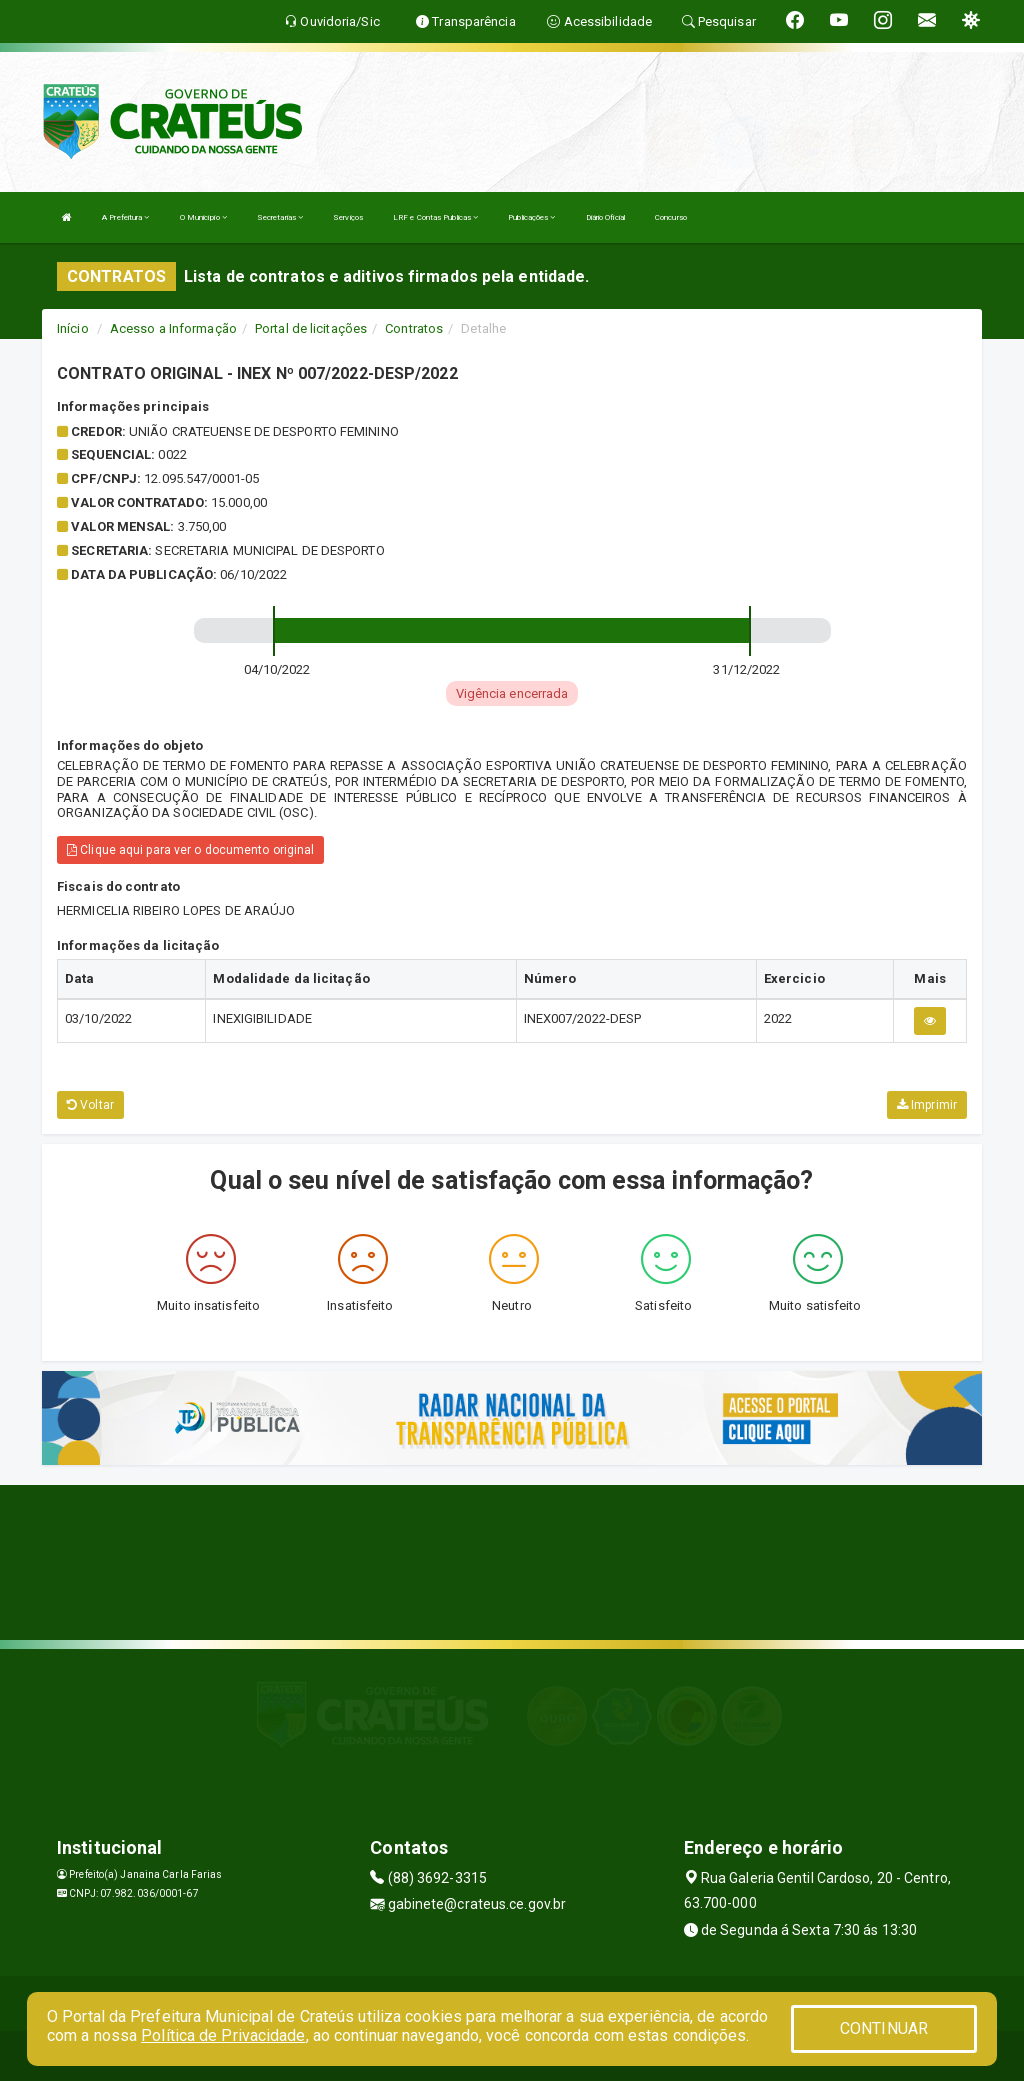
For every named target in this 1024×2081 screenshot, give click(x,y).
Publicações (531, 217)
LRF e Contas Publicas (435, 217)
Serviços (348, 217)
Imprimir (927, 1105)
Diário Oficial (605, 217)
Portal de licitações (311, 328)
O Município (203, 217)
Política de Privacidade (223, 2035)
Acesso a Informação (173, 328)
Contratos (414, 328)
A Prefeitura (125, 217)
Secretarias (280, 217)
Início (73, 328)
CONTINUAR (884, 2028)
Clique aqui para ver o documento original (190, 850)
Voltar (90, 1105)
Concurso (671, 217)
